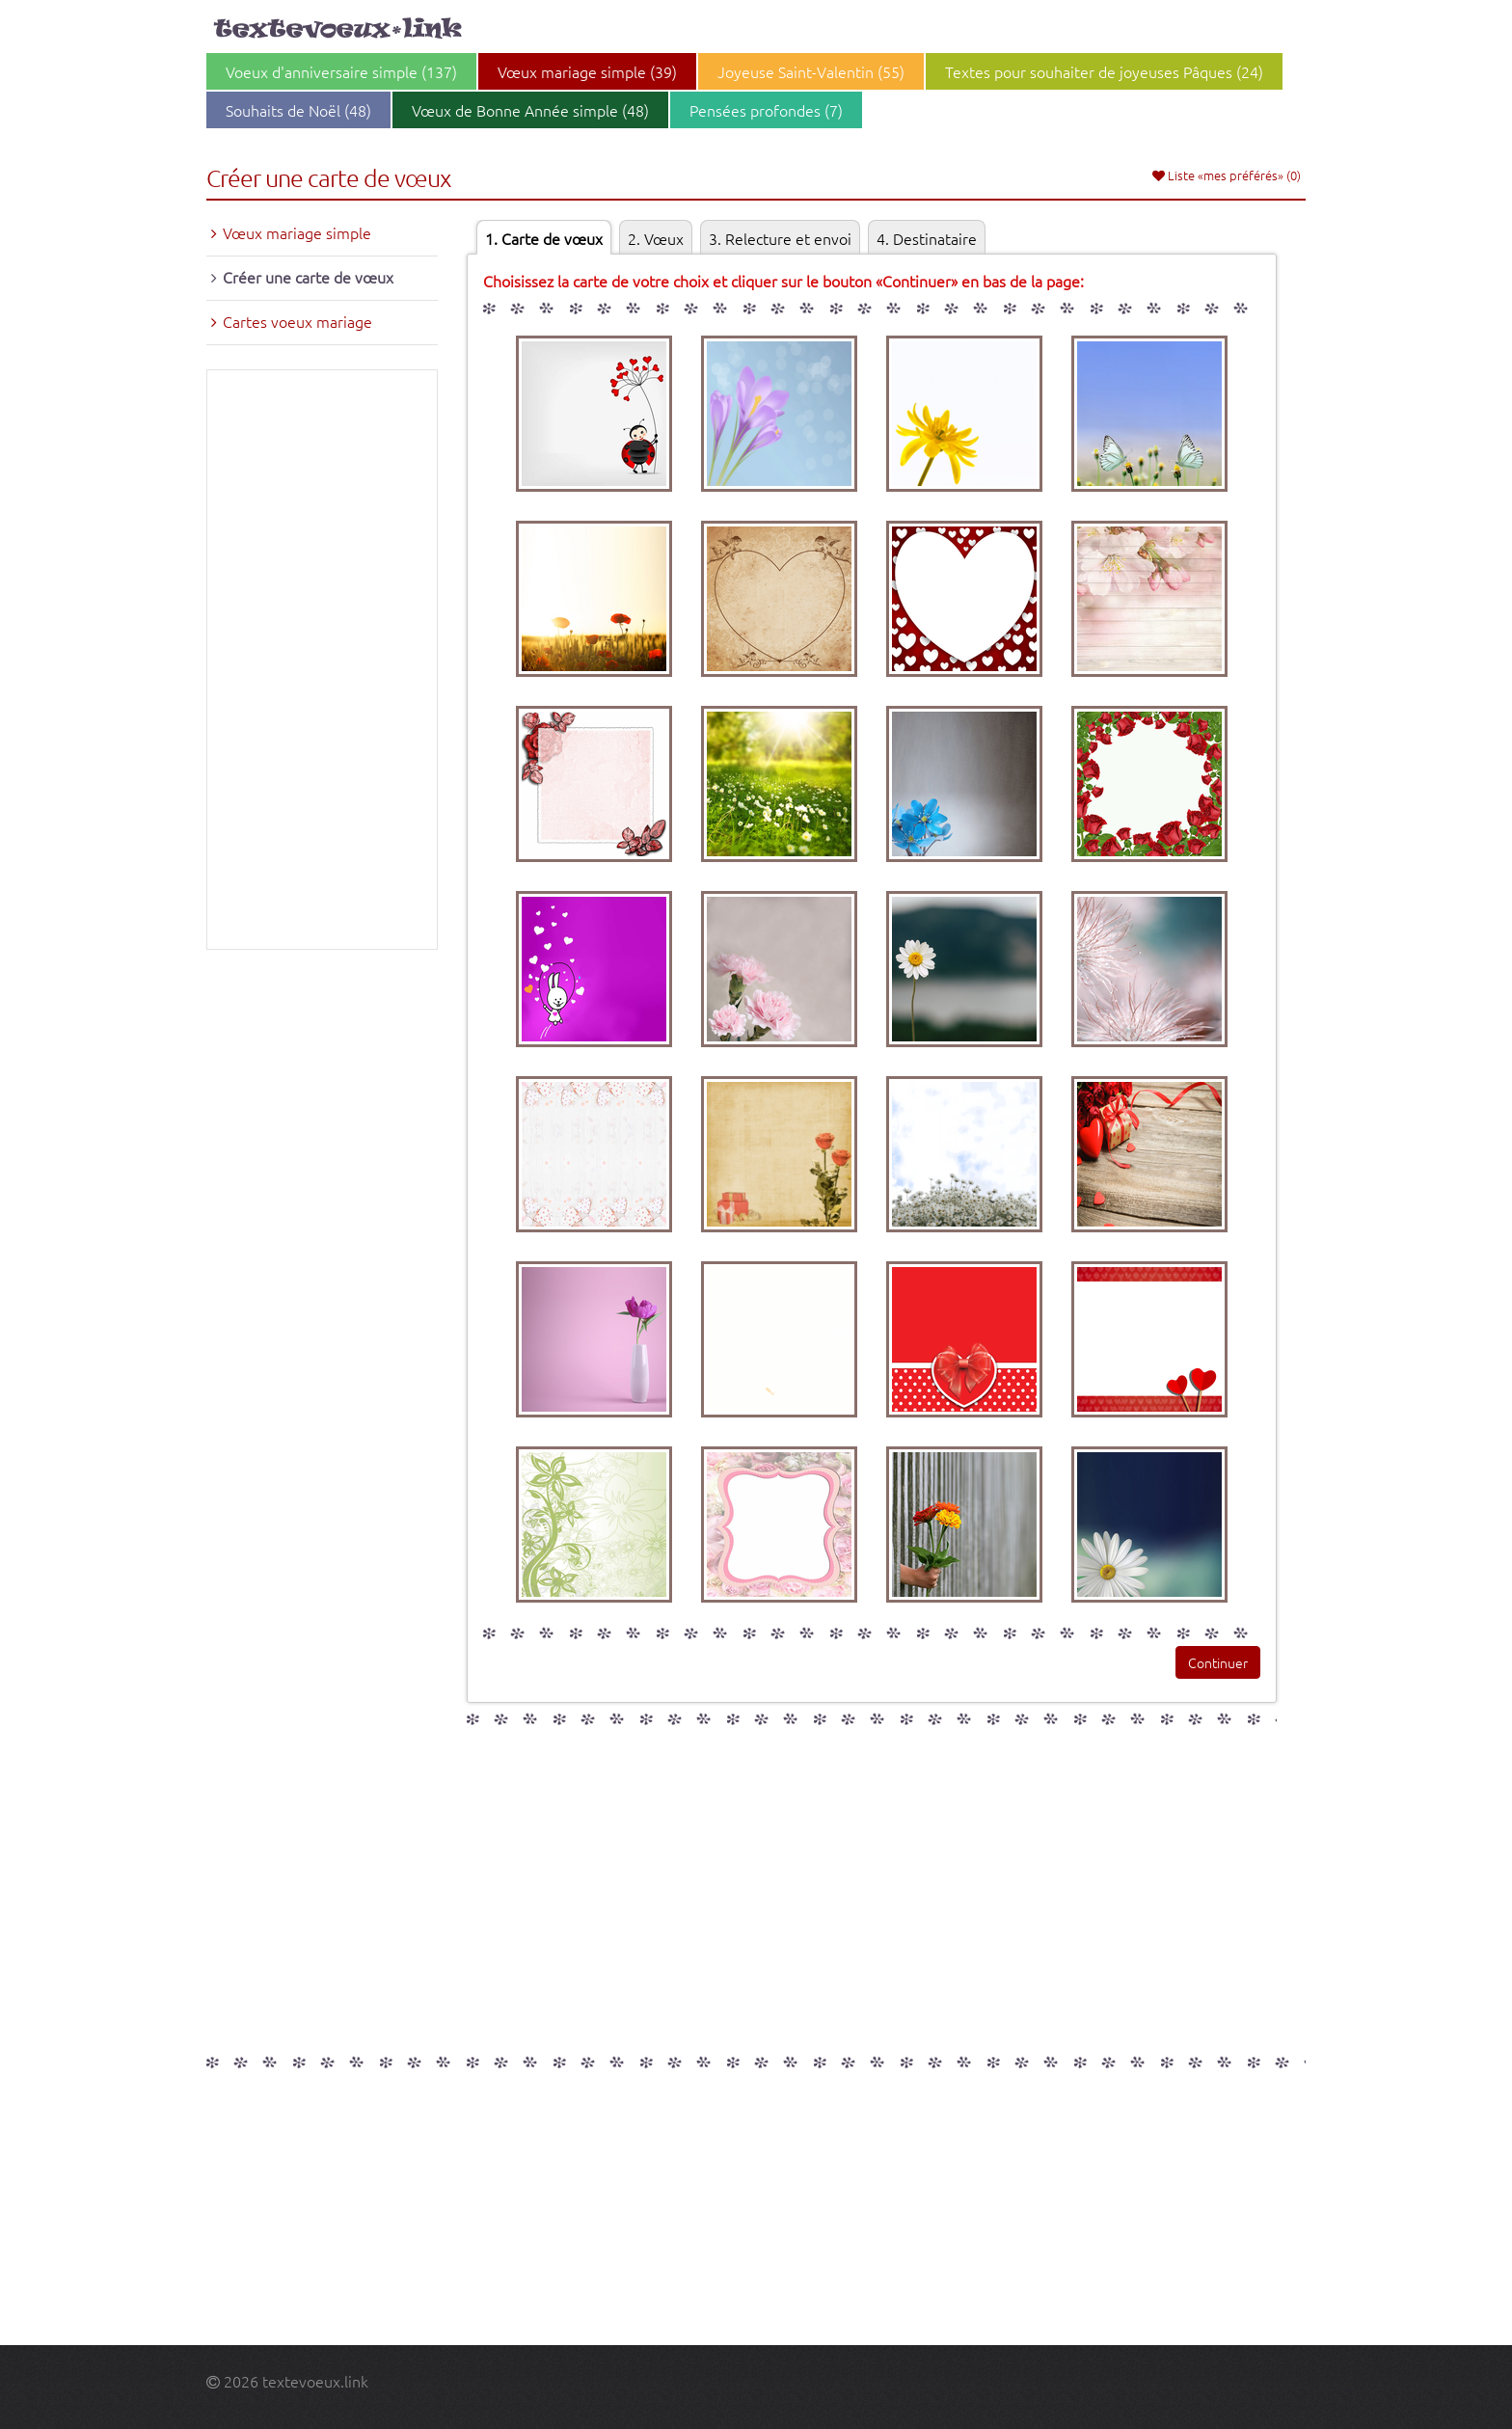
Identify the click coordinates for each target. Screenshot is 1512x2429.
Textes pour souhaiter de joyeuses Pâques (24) (1104, 71)
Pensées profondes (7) (766, 110)
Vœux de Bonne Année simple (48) (530, 110)
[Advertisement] (322, 659)
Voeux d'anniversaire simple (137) (341, 71)
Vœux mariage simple (297, 232)
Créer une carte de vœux (308, 276)
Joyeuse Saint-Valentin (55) (810, 71)
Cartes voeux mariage (297, 321)
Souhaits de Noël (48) (298, 110)
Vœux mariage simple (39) (587, 71)
